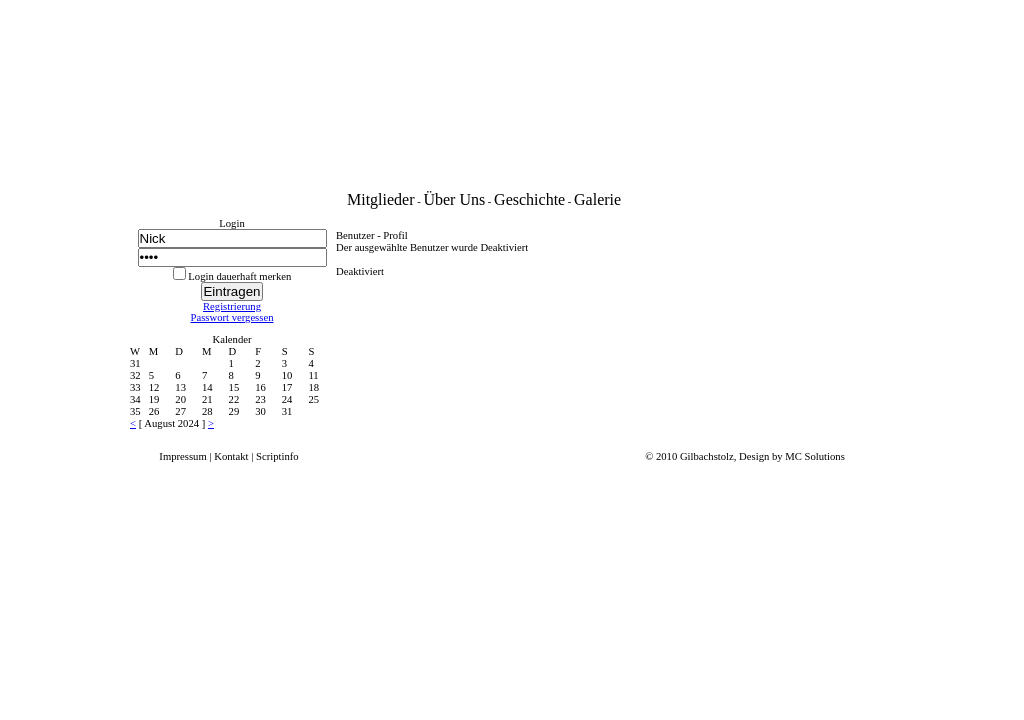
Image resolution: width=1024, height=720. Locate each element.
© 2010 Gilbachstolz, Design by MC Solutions (745, 456)
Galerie (597, 199)
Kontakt (231, 456)
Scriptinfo (277, 456)
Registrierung (232, 306)
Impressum (182, 456)
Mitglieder (381, 199)
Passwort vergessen (232, 317)
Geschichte (529, 199)
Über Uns (454, 199)
